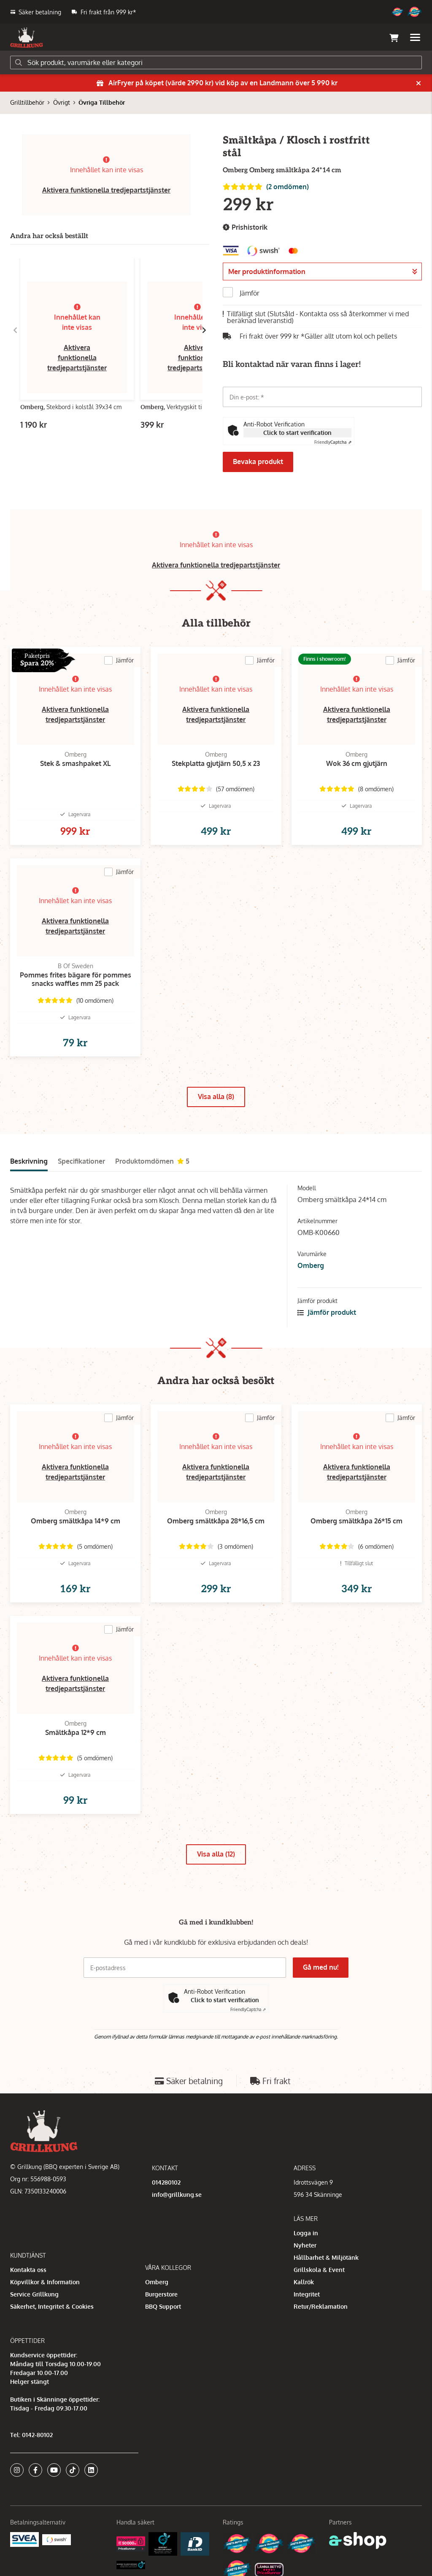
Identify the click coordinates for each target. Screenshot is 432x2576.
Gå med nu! (320, 1967)
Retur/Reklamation (321, 2306)
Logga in (306, 2233)
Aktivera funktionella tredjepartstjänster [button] (106, 190)
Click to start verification (297, 432)
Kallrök (304, 2282)
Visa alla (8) (216, 1096)
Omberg (310, 1265)
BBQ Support (163, 2306)
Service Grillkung (34, 2294)
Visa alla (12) (216, 1854)
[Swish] (56, 2539)
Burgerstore (161, 2294)
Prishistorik (245, 227)
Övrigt (61, 102)
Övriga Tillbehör (101, 102)
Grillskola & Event (319, 2269)
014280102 (166, 2182)
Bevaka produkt (258, 461)
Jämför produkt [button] (326, 1312)
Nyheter (305, 2245)
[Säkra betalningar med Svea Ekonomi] (24, 2538)
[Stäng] (418, 83)
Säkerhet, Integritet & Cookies (52, 2306)
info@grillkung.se (177, 2194)
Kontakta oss (28, 2269)
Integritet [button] (307, 2294)
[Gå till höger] (204, 330)
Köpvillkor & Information (45, 2282)
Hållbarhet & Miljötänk (326, 2257)
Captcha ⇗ (332, 442)
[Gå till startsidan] (26, 37)
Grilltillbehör (27, 102)
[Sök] (216, 62)
